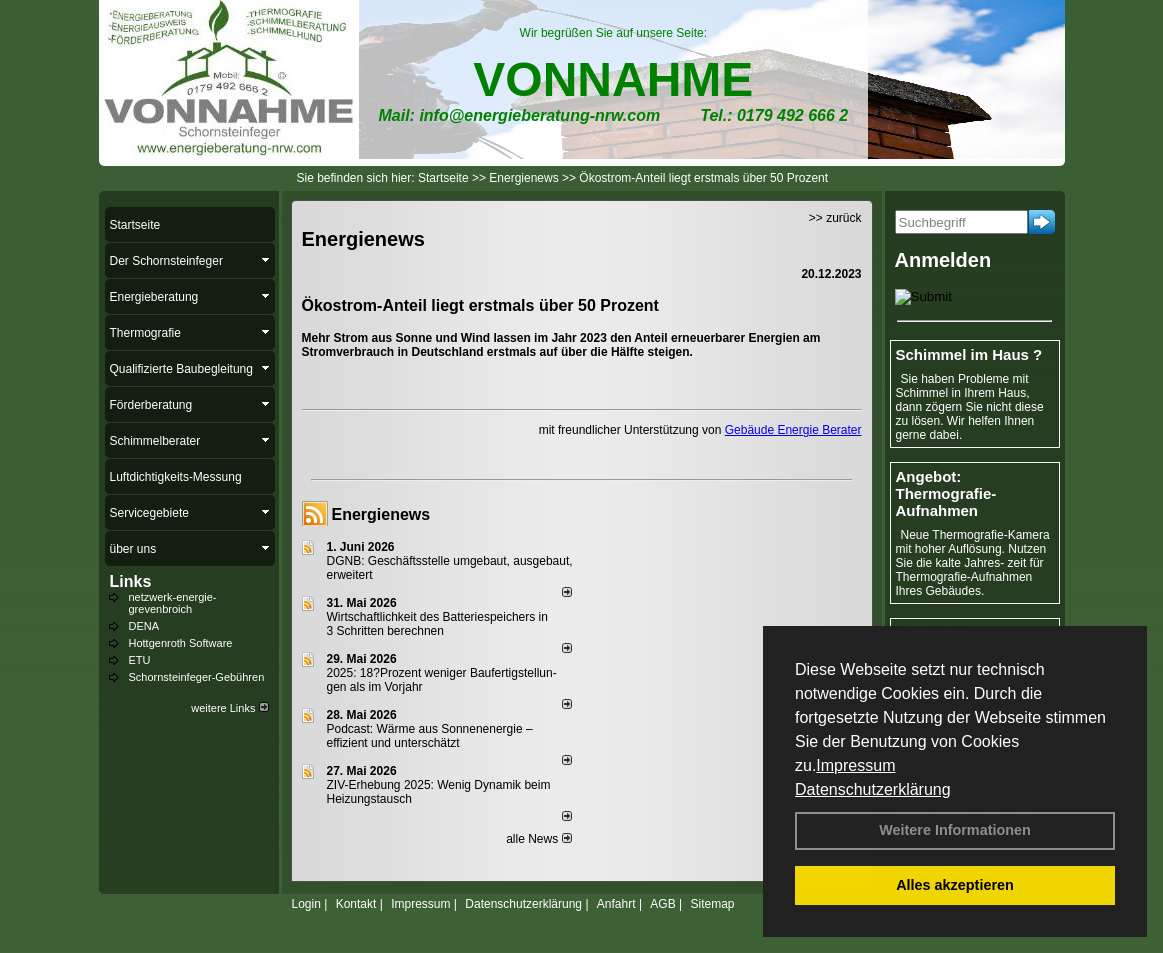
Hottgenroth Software (181, 643)
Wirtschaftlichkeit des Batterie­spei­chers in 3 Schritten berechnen (437, 624)
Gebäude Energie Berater (793, 430)
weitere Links (229, 708)
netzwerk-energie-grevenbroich (173, 603)
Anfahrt (616, 904)
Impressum (855, 765)
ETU (140, 660)
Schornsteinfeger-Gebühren (197, 677)
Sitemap (712, 904)
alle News (538, 839)
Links (131, 581)
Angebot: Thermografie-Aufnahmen (946, 493)
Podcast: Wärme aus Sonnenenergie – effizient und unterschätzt (430, 736)
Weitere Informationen (955, 830)
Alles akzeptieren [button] (955, 885)
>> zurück (835, 218)
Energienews (381, 514)
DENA (144, 626)
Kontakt (356, 904)
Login (306, 904)
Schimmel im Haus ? (969, 354)
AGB (662, 904)
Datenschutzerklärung (873, 789)
